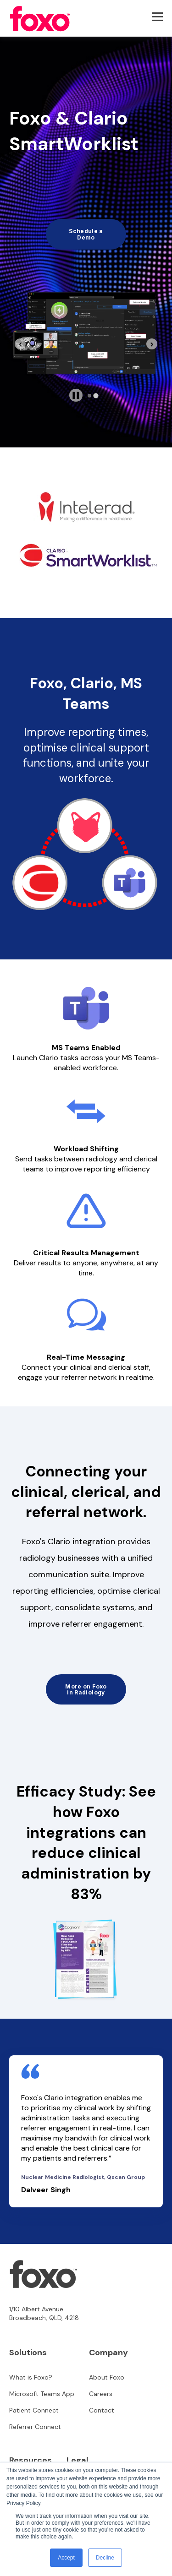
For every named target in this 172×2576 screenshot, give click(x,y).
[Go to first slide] (151, 343)
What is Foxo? (30, 2377)
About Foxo (106, 2377)
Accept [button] (66, 2557)
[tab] (89, 396)
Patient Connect (34, 2410)
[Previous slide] (20, 343)
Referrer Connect (35, 2427)
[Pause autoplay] (76, 395)
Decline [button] (105, 2557)
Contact (101, 2410)
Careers (100, 2394)
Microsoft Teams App (41, 2394)
